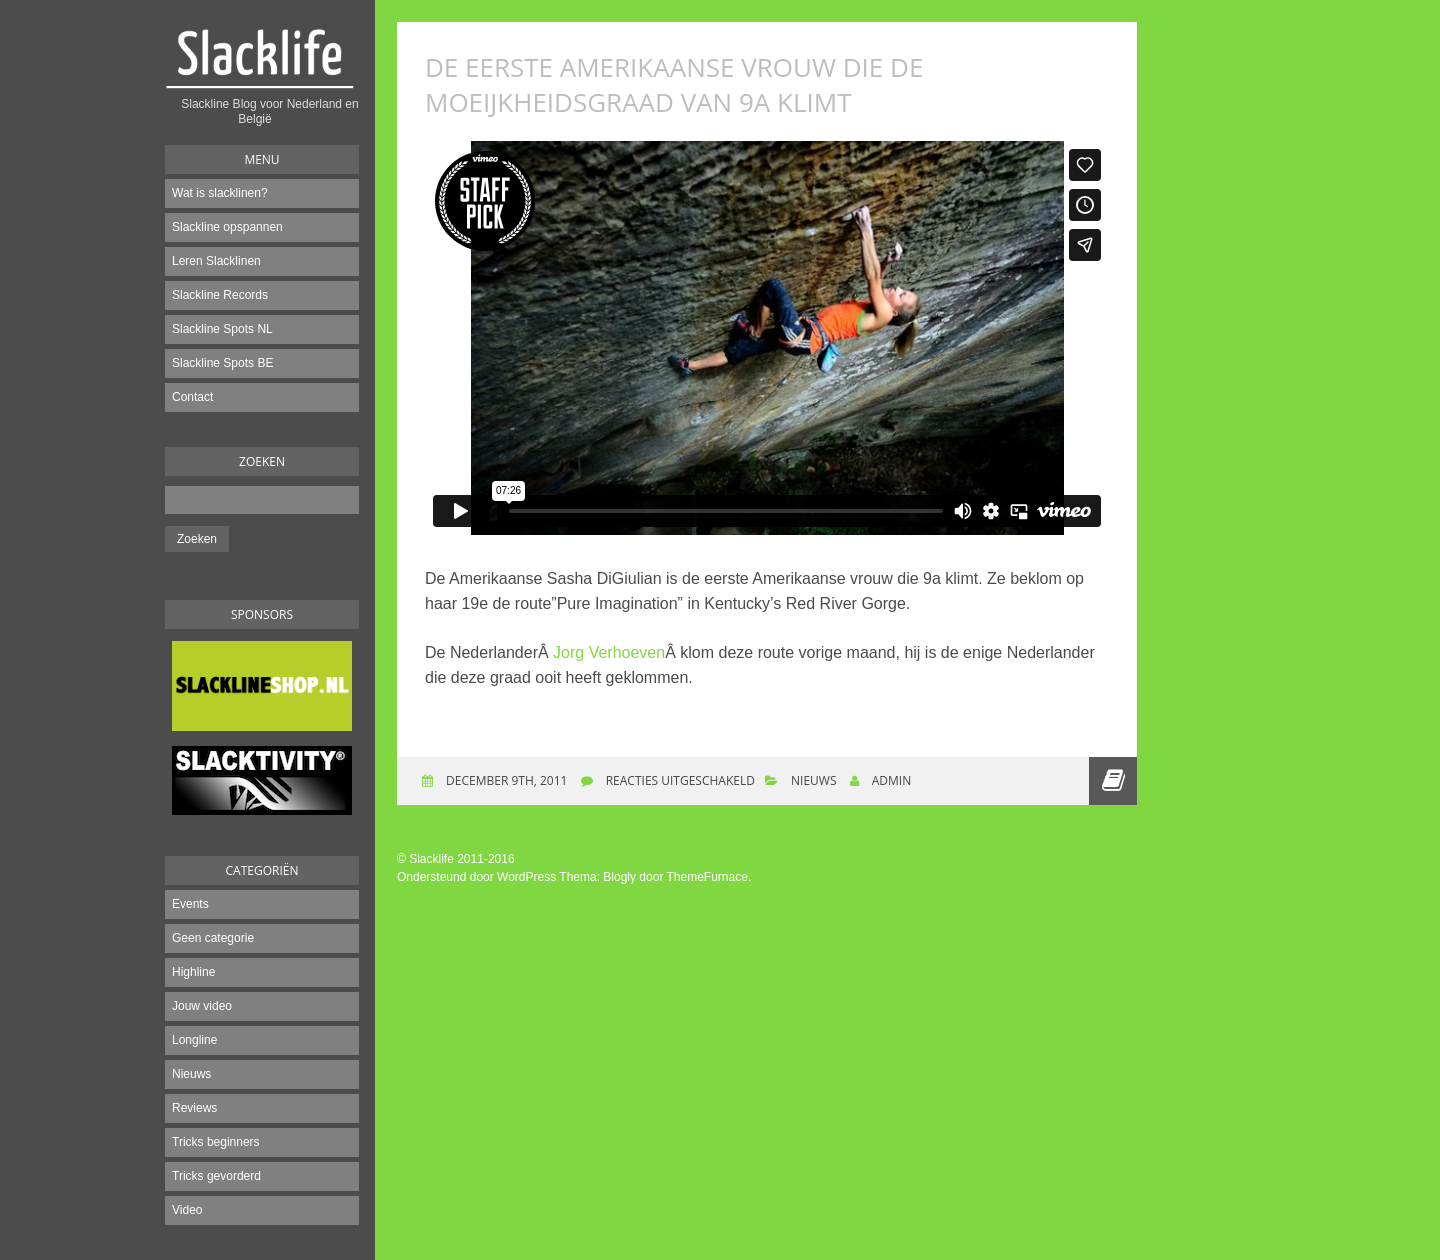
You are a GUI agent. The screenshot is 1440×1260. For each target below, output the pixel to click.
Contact (192, 397)
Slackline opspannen (227, 227)
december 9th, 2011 (505, 780)
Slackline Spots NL (222, 329)
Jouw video (202, 1006)
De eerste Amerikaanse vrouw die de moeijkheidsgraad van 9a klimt (674, 84)
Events (190, 904)
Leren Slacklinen (216, 261)
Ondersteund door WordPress (476, 877)
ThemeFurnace (707, 877)
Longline (194, 1040)
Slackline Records (220, 295)
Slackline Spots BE (222, 363)
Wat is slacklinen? (220, 193)
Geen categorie (213, 938)
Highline (193, 972)
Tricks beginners (216, 1142)
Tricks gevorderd (216, 1176)
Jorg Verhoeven (609, 652)
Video (187, 1210)
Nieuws (191, 1074)
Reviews (194, 1108)
